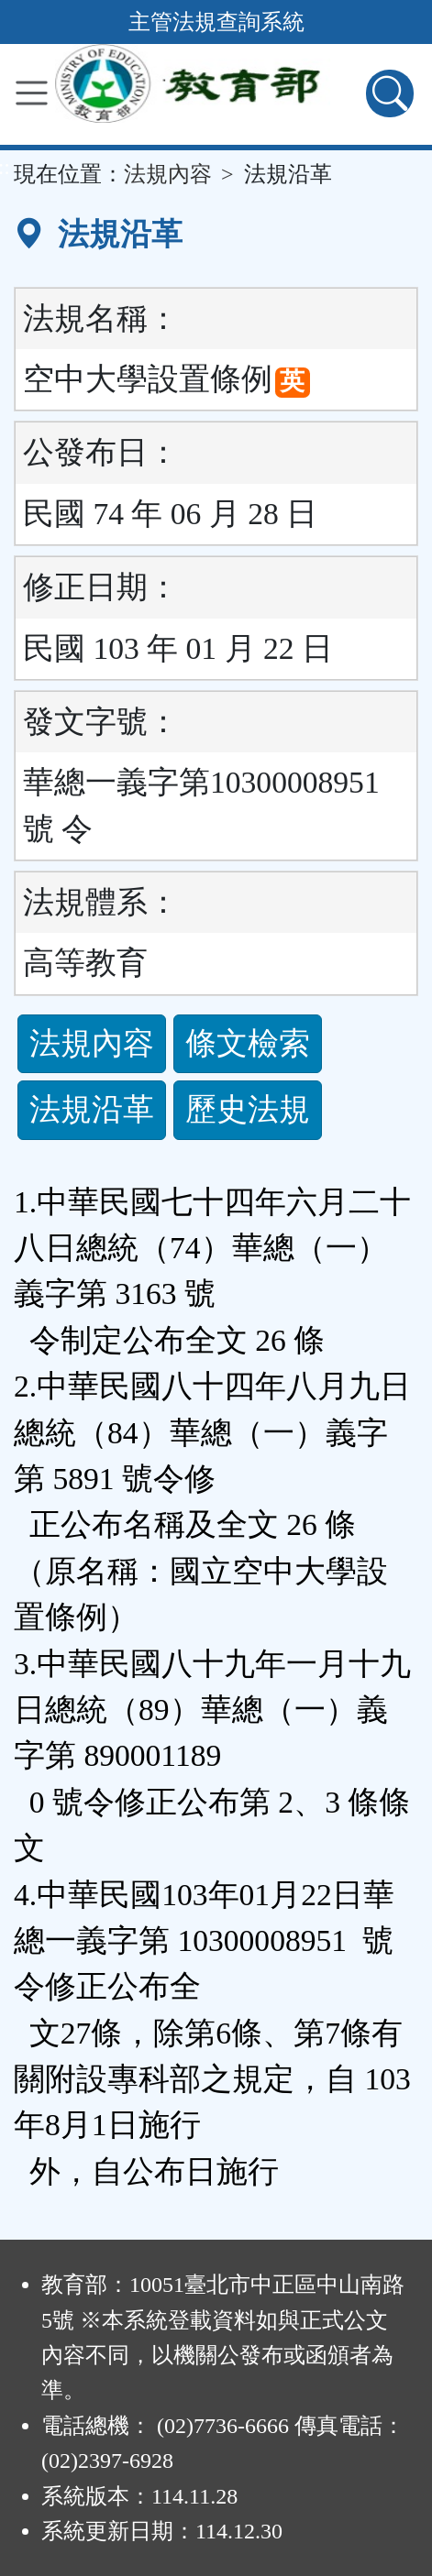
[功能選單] (32, 93)
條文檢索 (247, 1043)
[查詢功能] (390, 93)
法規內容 (168, 174)
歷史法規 (247, 1109)
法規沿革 (91, 1109)
